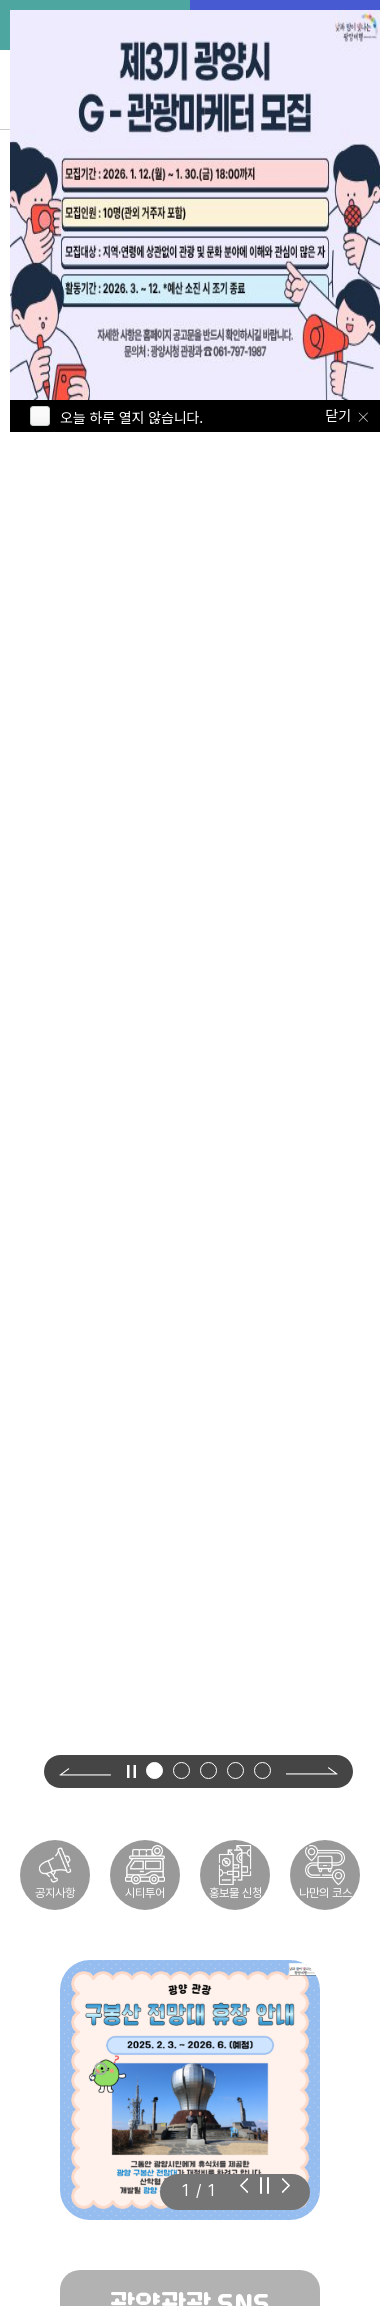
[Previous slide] (85, 1771)
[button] (154, 1770)
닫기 (339, 415)
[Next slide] (312, 1771)
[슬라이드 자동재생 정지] (264, 2185)
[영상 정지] (131, 1771)
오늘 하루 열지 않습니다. (131, 417)
